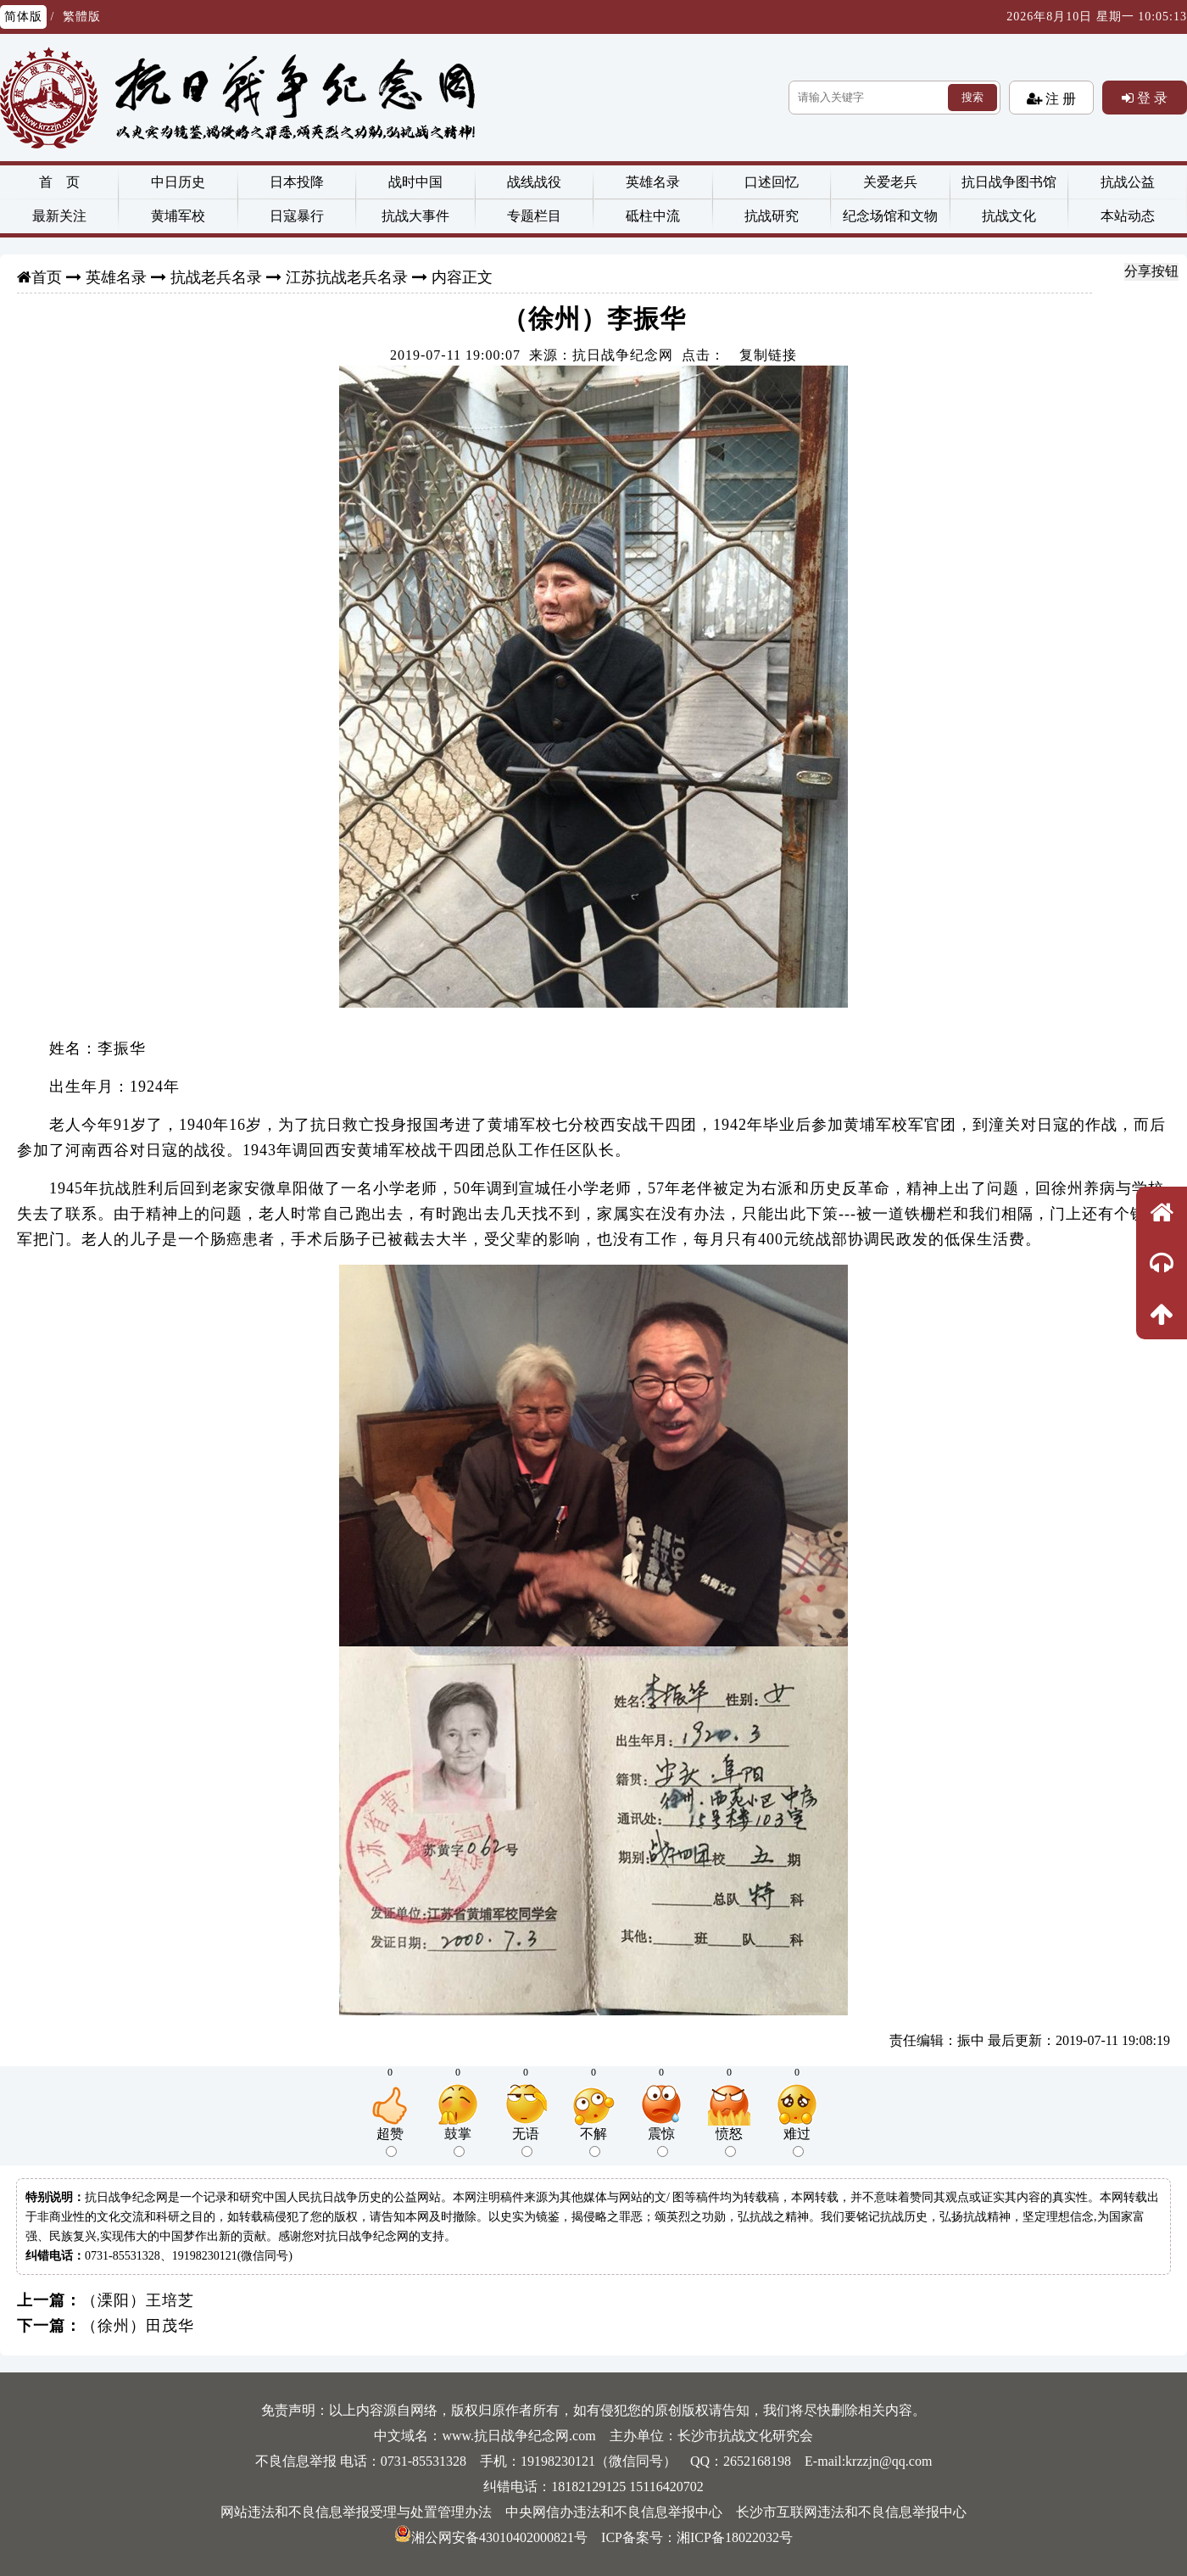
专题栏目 (534, 216)
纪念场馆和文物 (890, 216)
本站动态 (1128, 216)
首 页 (59, 182)
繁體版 (82, 16)
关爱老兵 (890, 182)
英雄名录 (653, 182)
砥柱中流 (653, 216)
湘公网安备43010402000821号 (491, 2537)
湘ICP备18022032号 (735, 2537)
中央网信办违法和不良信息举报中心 (613, 2512)
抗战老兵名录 (216, 277)
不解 (593, 2141)
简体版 (23, 16)
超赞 (390, 2141)
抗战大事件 (415, 216)
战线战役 (534, 182)
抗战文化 (1009, 216)
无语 (525, 2141)
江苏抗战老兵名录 (347, 277)
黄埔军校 (178, 216)
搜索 (972, 97)
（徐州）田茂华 (137, 2325)
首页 (46, 277)
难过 (797, 2141)
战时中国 (415, 182)
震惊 (661, 2141)
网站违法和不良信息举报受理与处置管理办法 (356, 2512)
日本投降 (297, 182)
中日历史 (178, 182)
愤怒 (729, 2141)
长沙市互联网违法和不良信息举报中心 (851, 2512)
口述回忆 (771, 182)
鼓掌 (457, 2141)
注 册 (1059, 98)
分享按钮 (1151, 271)
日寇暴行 (297, 216)
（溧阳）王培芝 (137, 2300)
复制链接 (768, 355)
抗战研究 (771, 216)
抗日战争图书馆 (1008, 182)
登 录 (1150, 97)
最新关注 (59, 216)
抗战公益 (1128, 182)
